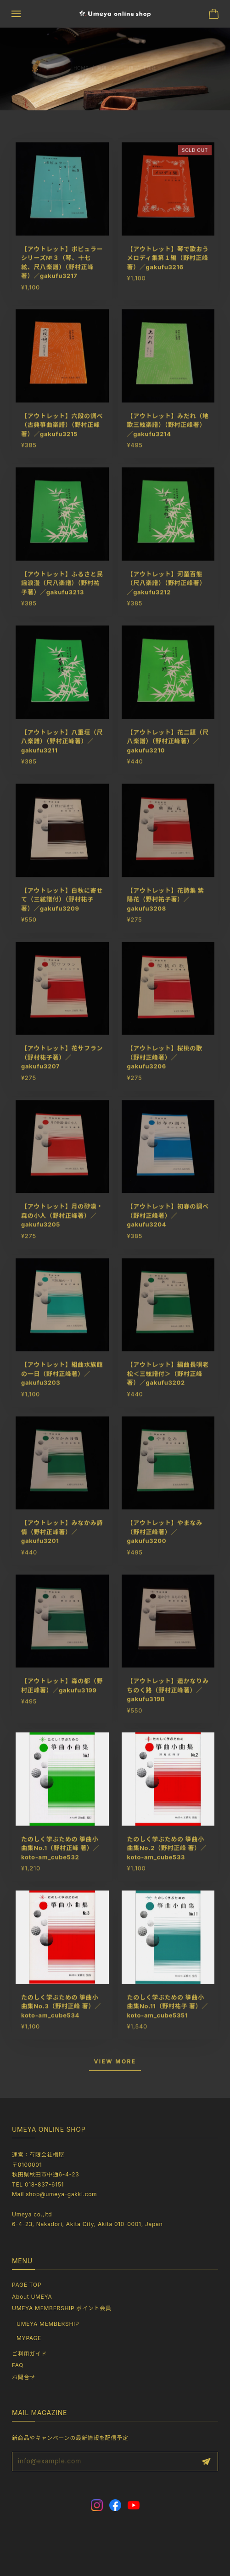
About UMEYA (32, 2296)
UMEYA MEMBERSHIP (48, 2323)
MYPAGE (29, 2338)
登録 (206, 2461)
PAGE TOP (26, 2284)
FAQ (17, 2365)
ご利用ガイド (29, 2353)
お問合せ (23, 2377)
